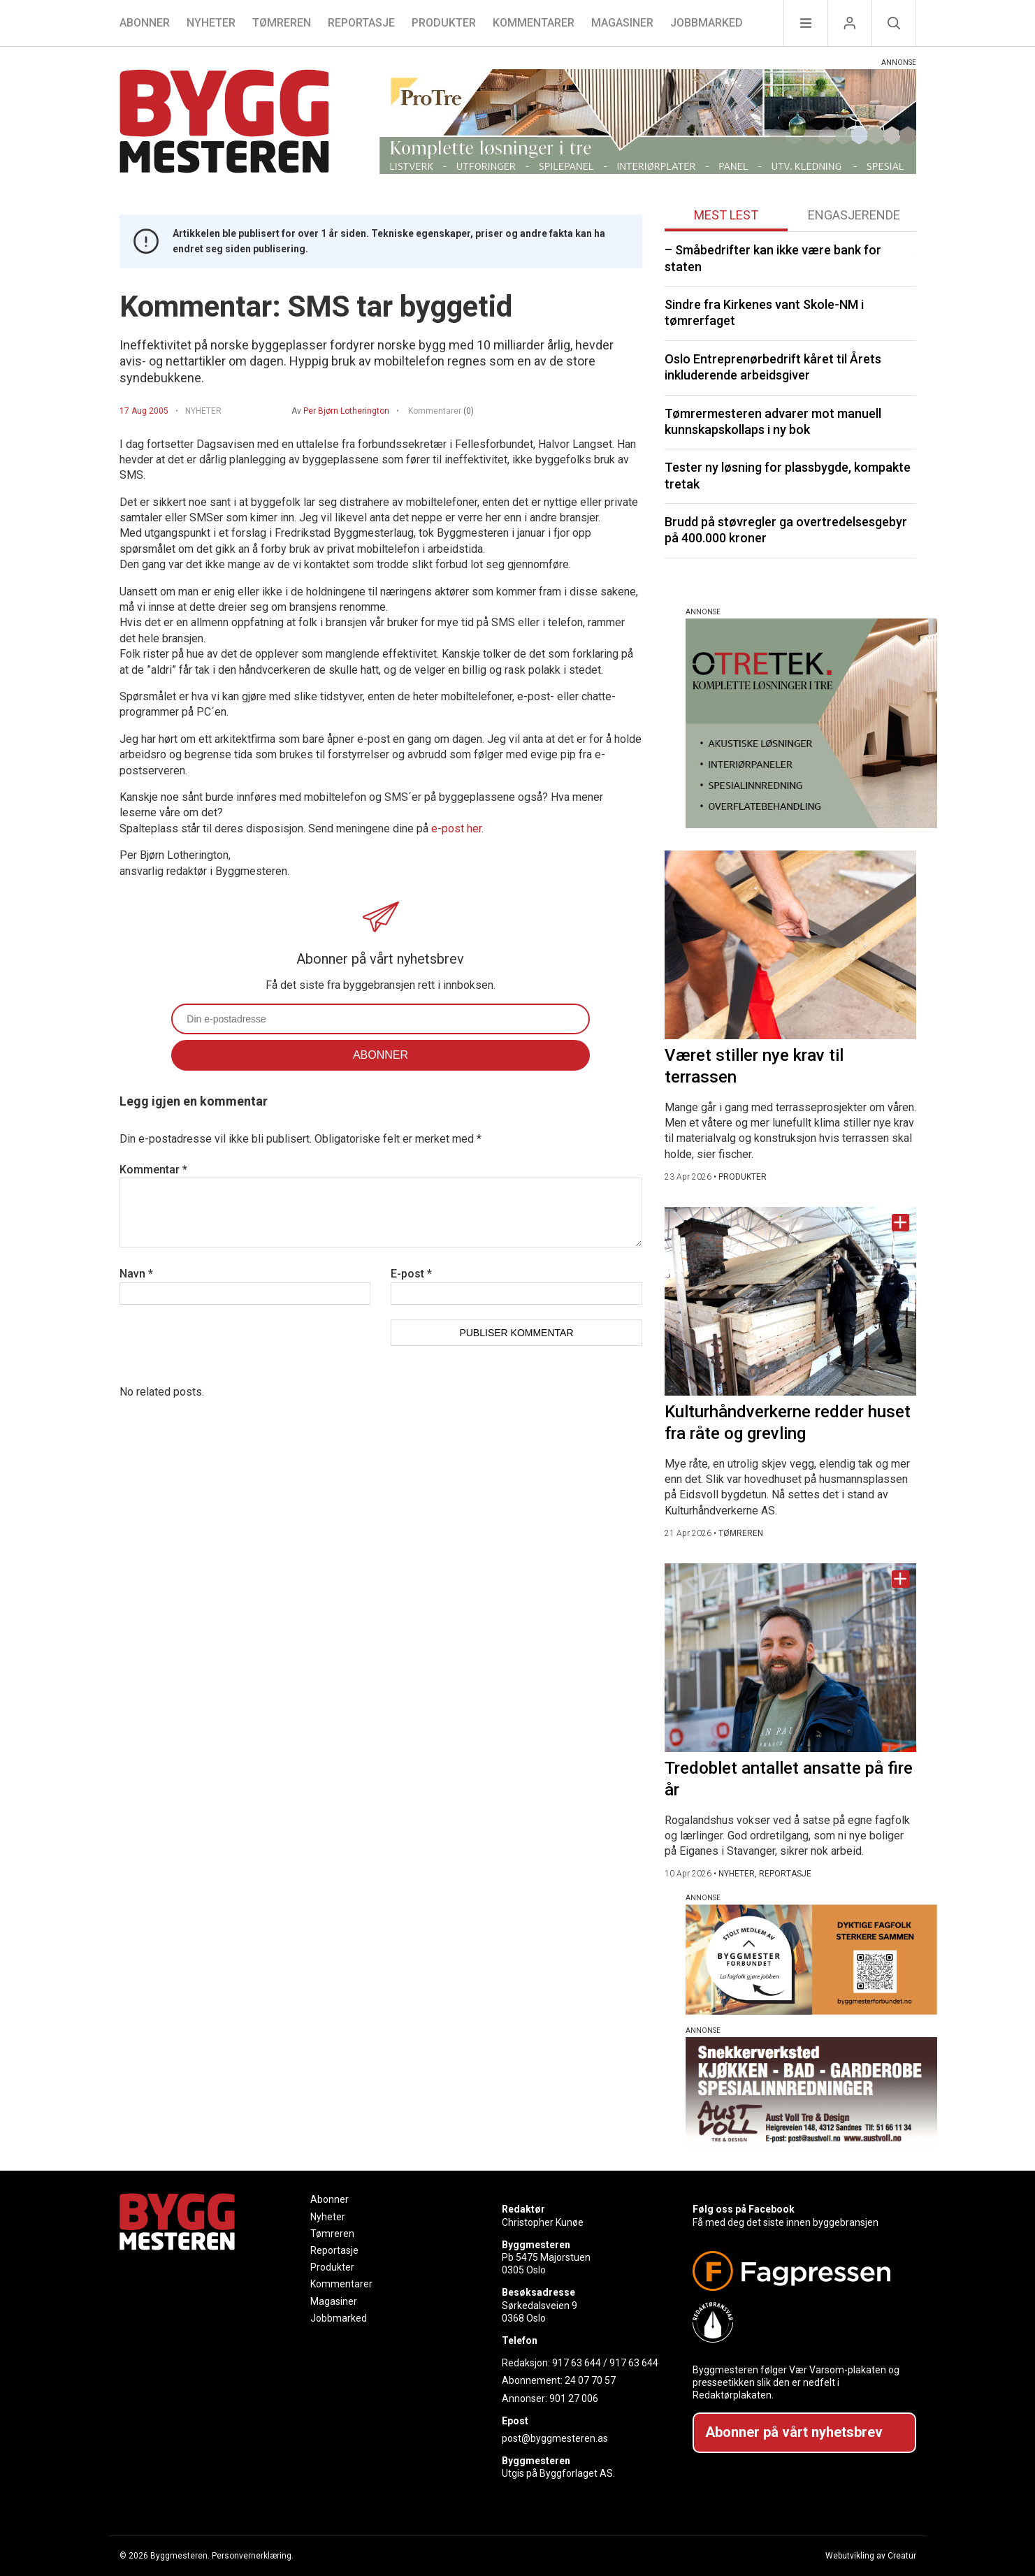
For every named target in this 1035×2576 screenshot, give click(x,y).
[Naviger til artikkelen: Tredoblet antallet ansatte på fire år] (790, 1657)
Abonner (145, 22)
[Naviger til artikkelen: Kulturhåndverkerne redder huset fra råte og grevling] (790, 1301)
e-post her (456, 828)
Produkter (444, 22)
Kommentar (153, 1169)
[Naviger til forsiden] (224, 123)
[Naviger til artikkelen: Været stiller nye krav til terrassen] (790, 945)
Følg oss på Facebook (744, 2209)
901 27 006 (573, 2398)
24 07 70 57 (590, 2380)
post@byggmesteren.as (555, 2438)
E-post (411, 1273)
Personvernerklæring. (253, 2556)
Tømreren (281, 22)
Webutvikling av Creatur (870, 2556)
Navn (136, 1273)
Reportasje (361, 22)
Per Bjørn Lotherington (346, 411)
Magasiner (622, 22)
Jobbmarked (706, 22)
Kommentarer (533, 22)
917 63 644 (576, 2362)
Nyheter (211, 22)
